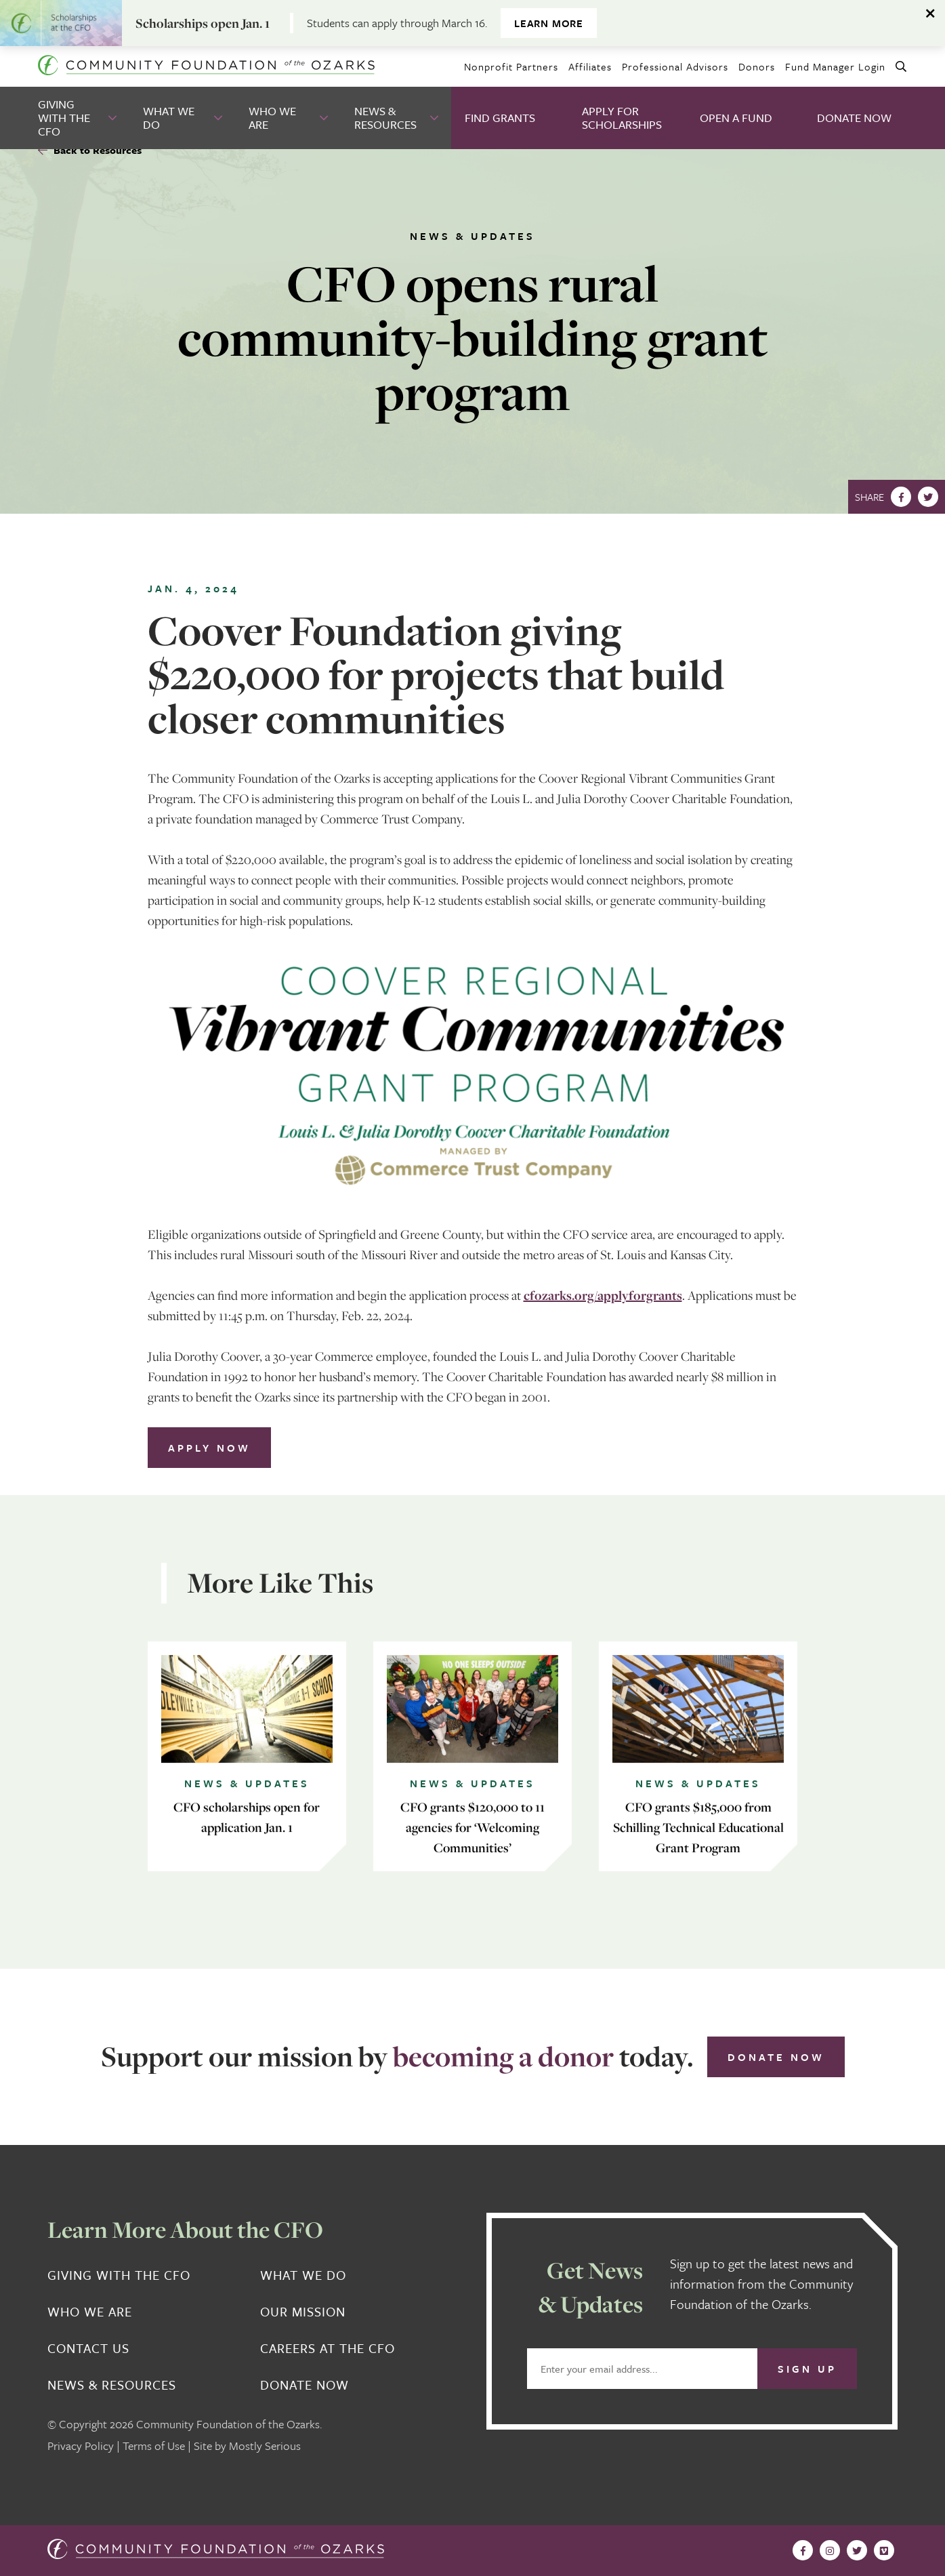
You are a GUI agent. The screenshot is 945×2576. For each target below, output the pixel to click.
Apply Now (209, 1447)
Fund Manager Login (835, 66)
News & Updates (472, 235)
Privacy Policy (80, 2445)
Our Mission (302, 2312)
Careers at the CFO (327, 2348)
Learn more (548, 23)
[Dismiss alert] (931, 13)
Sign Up (807, 2368)
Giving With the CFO (64, 118)
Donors (756, 66)
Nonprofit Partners (511, 66)
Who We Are (272, 117)
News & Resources (385, 117)
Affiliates (590, 66)
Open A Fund (736, 117)
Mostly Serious (265, 2445)
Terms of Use (154, 2445)
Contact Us (88, 2348)
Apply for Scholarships (622, 117)
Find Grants (500, 117)
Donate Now (854, 117)
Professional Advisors (675, 66)
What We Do (168, 117)
